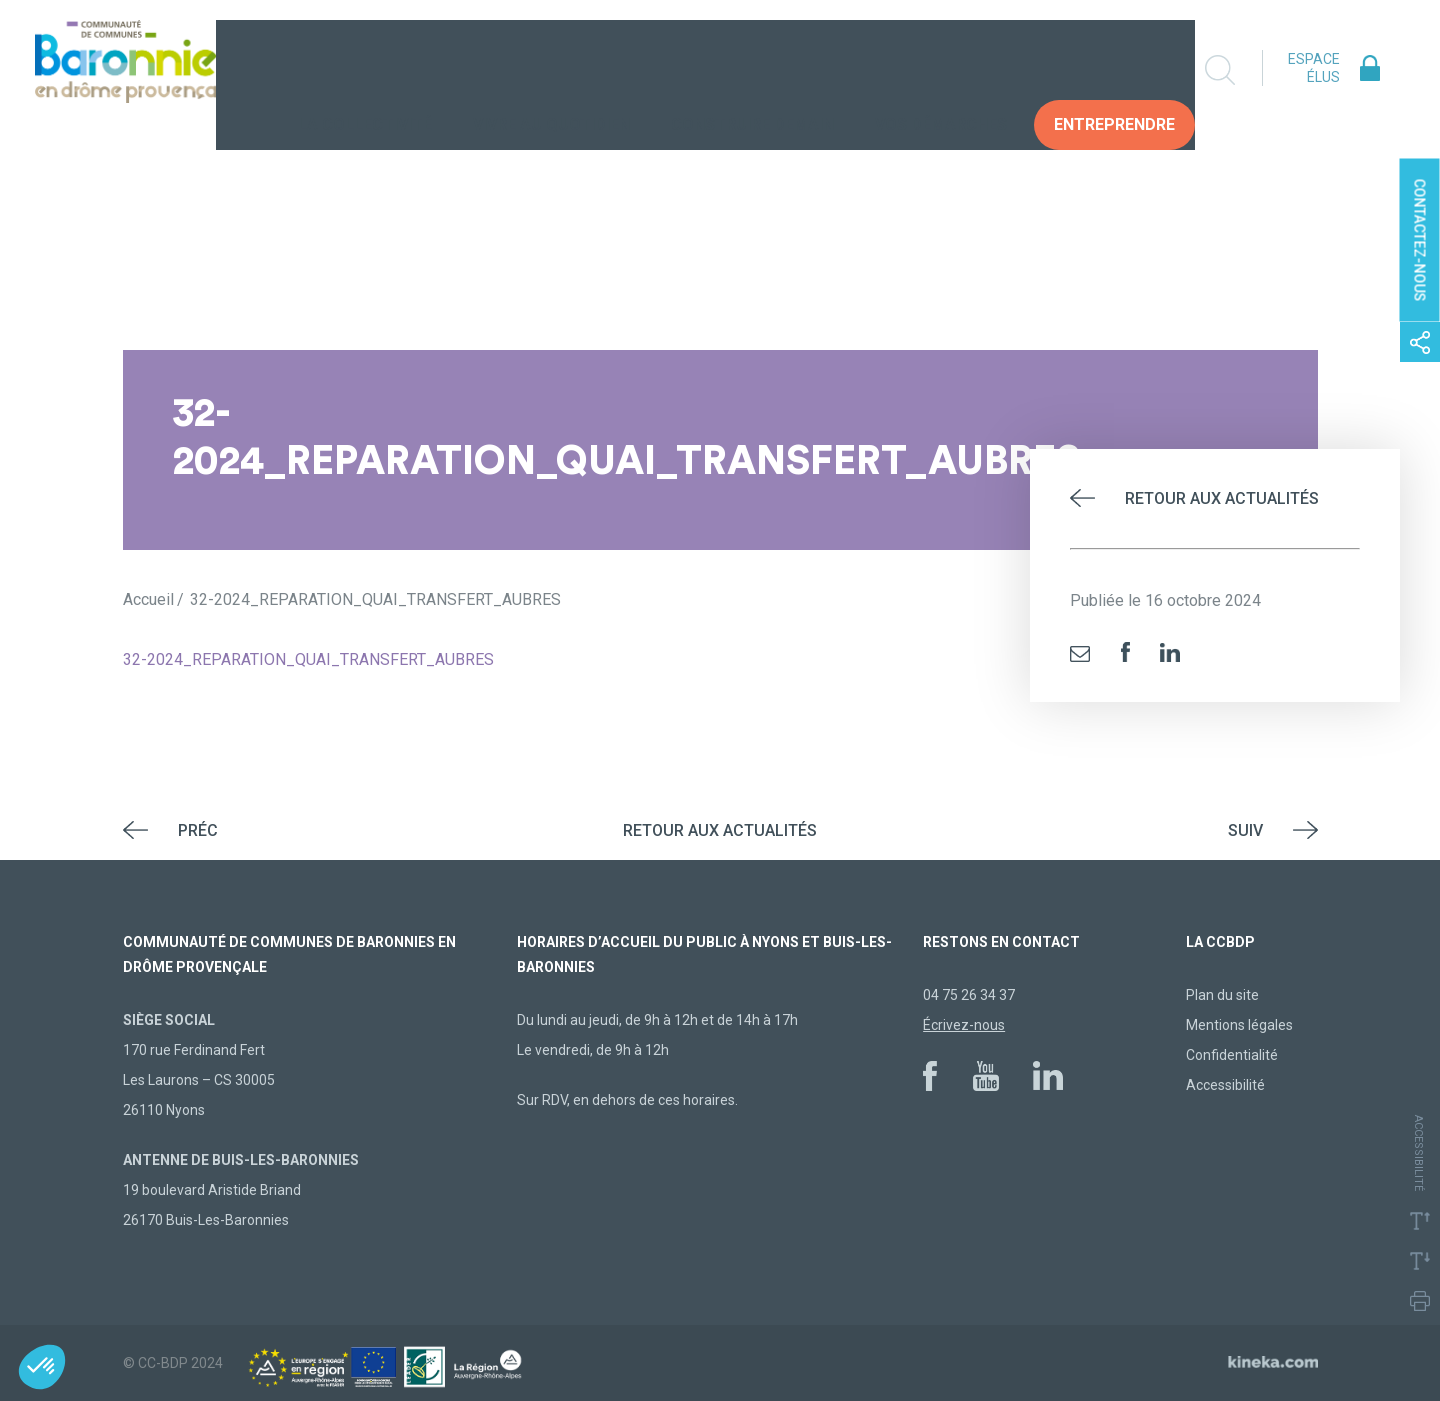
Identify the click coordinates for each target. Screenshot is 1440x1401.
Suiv (1245, 830)
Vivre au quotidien (551, 69)
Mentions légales (1239, 1025)
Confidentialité (1232, 1055)
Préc (198, 830)
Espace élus (1314, 68)
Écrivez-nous (964, 1025)
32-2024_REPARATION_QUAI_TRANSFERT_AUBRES (308, 659)
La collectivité (365, 69)
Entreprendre (1114, 69)
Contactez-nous (1420, 240)
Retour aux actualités (1222, 498)
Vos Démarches (941, 69)
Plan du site (1222, 995)
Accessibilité (1225, 1085)
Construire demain (752, 69)
